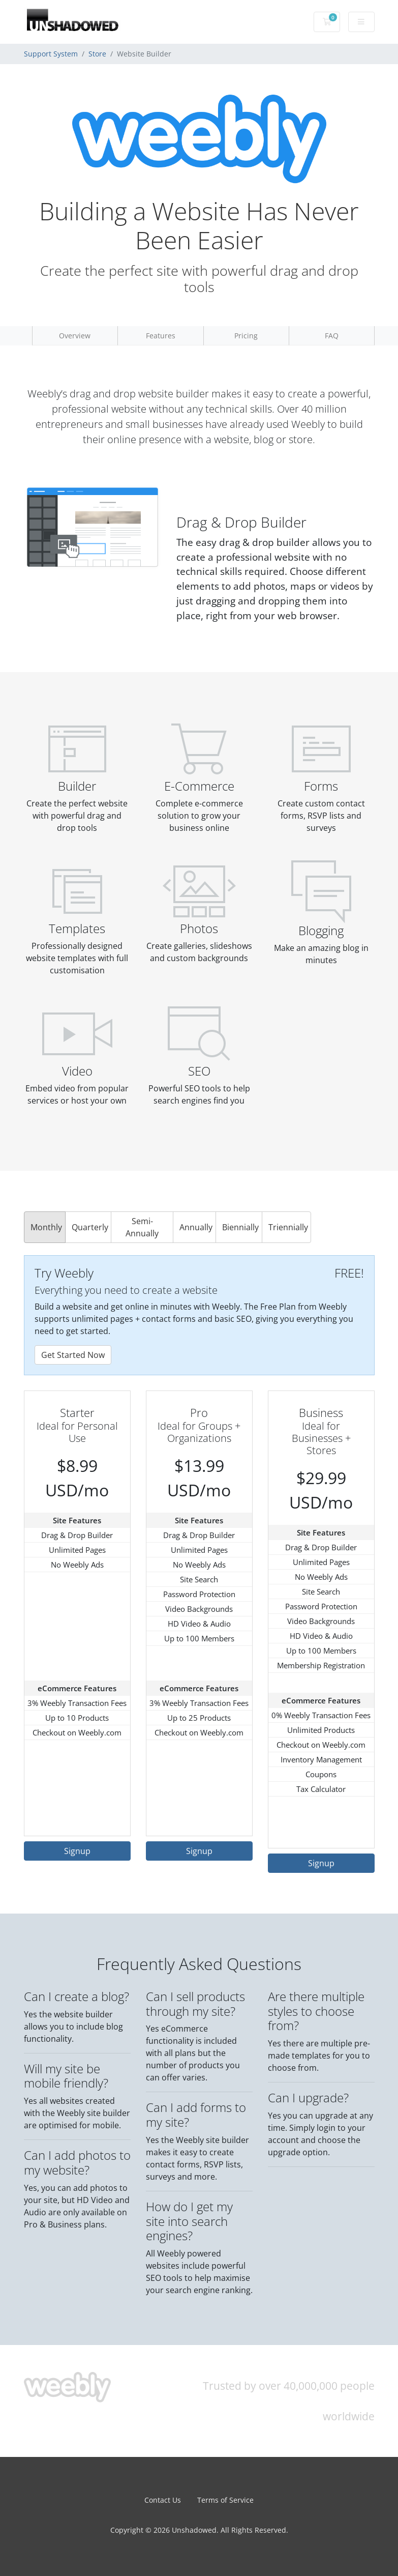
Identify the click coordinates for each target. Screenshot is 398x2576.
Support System (51, 54)
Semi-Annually (142, 1227)
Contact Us (162, 2500)
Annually (195, 1227)
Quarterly (90, 1227)
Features (160, 335)
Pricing (246, 335)
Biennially (240, 1227)
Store (97, 54)
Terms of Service (225, 2500)
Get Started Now (73, 1355)
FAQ (332, 335)
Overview (74, 335)
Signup (77, 1851)
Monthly (46, 1227)
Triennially (288, 1227)
